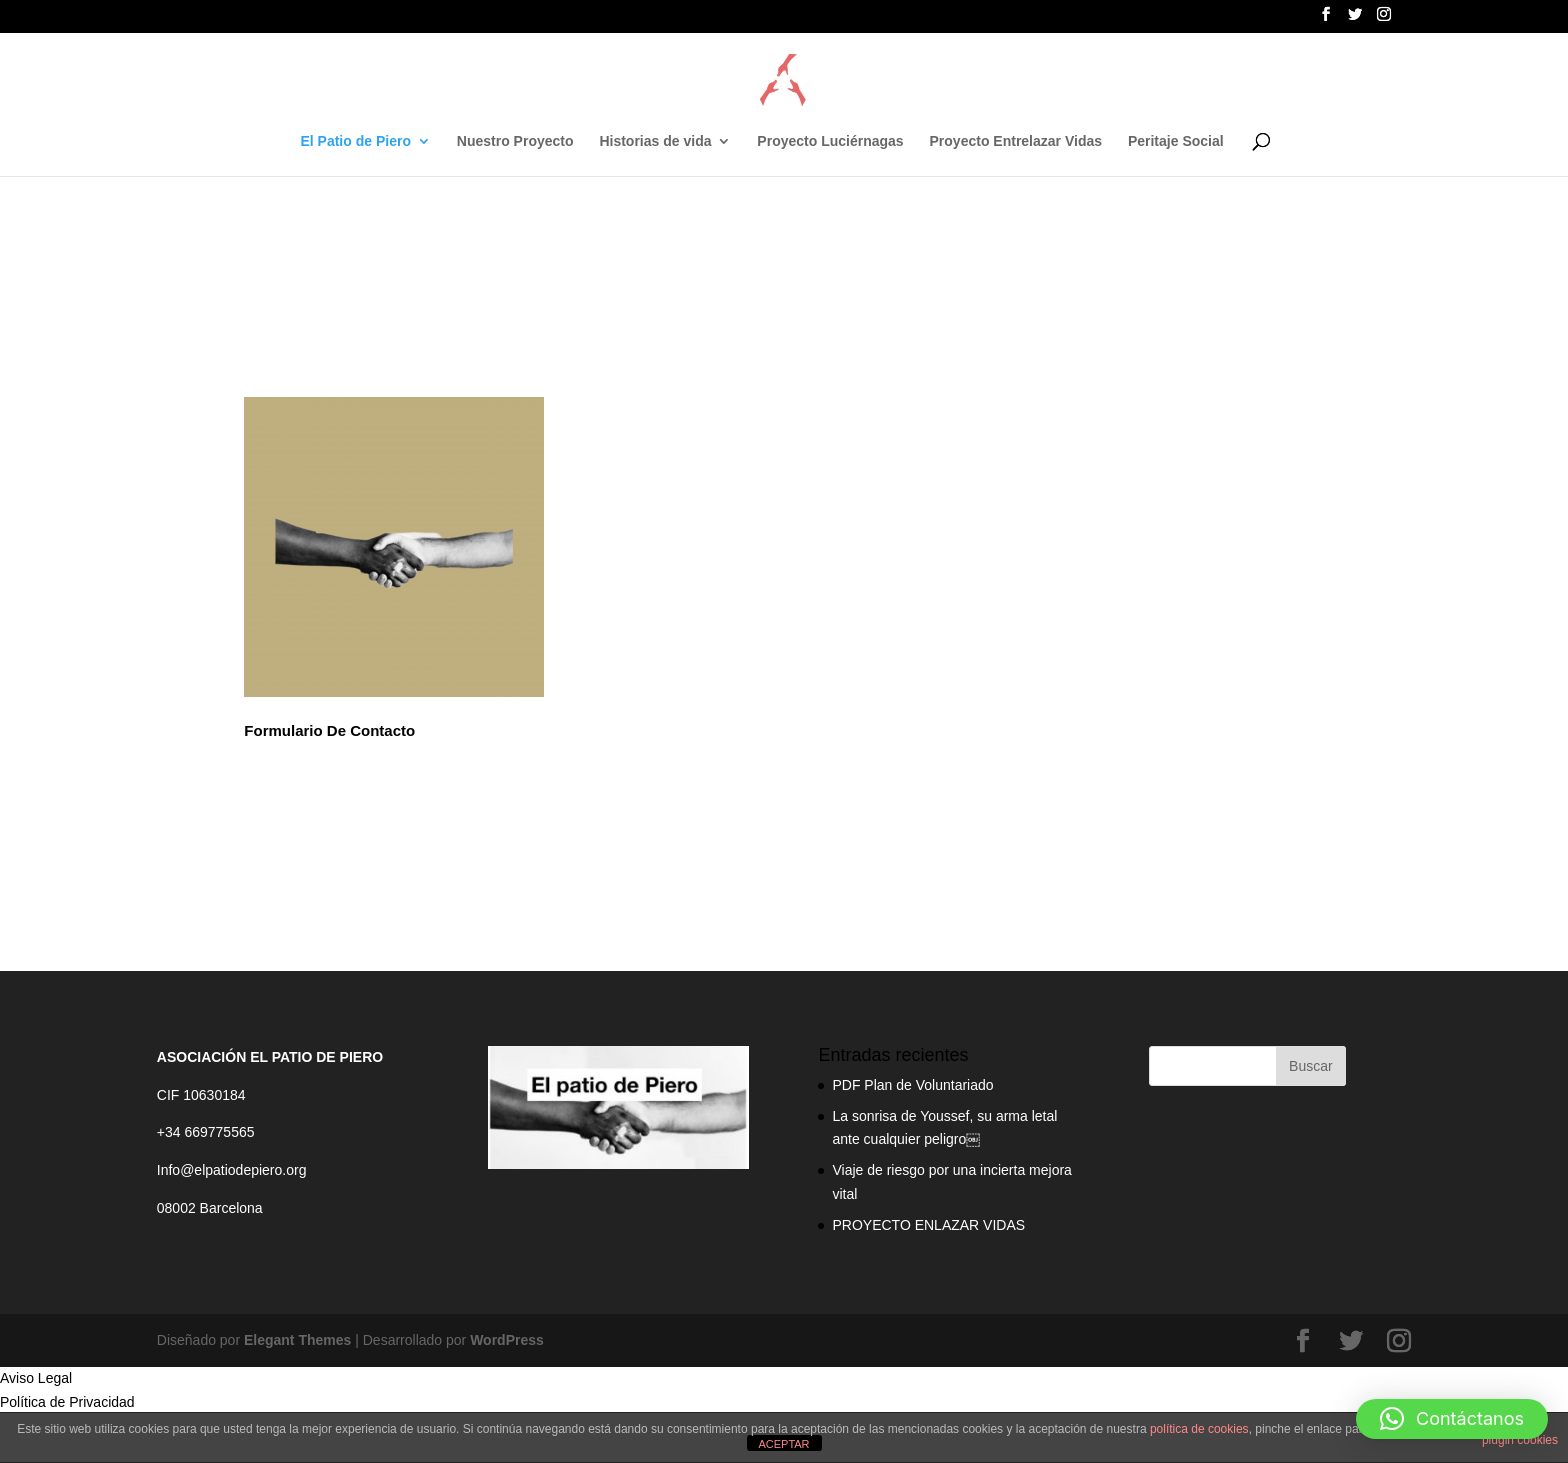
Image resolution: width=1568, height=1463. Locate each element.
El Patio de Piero (355, 141)
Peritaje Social (1176, 141)
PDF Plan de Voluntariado (912, 1085)
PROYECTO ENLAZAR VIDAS (928, 1225)
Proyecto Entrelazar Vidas (1016, 141)
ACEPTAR (783, 1444)
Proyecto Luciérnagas (830, 141)
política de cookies (1199, 1429)
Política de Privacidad (67, 1402)
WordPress (507, 1340)
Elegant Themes (297, 1340)
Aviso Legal (36, 1378)
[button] (1452, 1419)
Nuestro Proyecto (515, 141)
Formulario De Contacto (329, 730)
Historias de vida (655, 141)
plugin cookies (1520, 1440)
